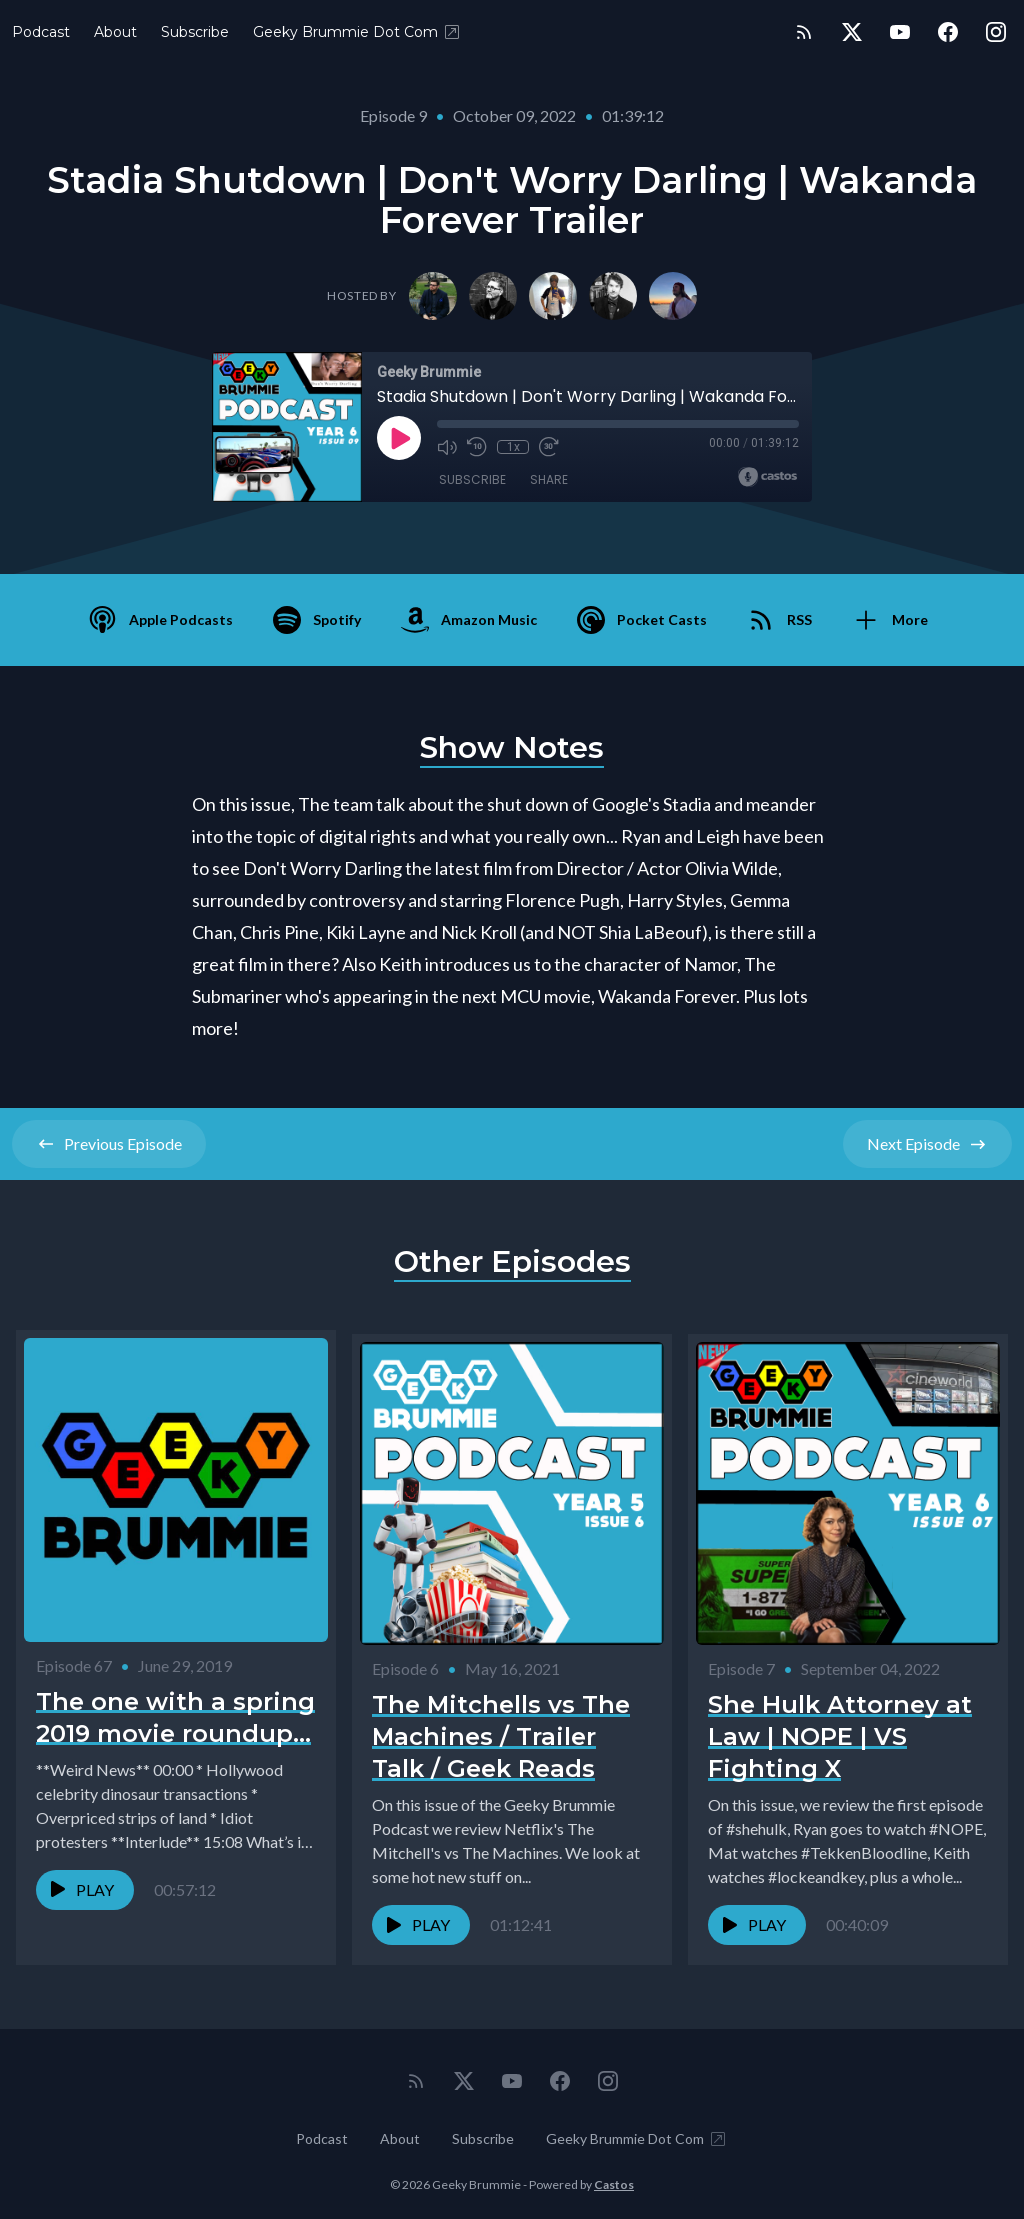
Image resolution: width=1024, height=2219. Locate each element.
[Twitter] (852, 32)
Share (549, 479)
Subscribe (195, 32)
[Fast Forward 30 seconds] (549, 447)
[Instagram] (996, 32)
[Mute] (447, 447)
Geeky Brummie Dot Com (357, 32)
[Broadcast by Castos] (767, 477)
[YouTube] (900, 32)
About (115, 32)
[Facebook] (948, 32)
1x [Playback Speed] (513, 447)
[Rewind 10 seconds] (477, 447)
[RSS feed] (804, 32)
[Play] (399, 438)
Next (927, 1144)
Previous (109, 1144)
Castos (614, 2178)
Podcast (41, 32)
